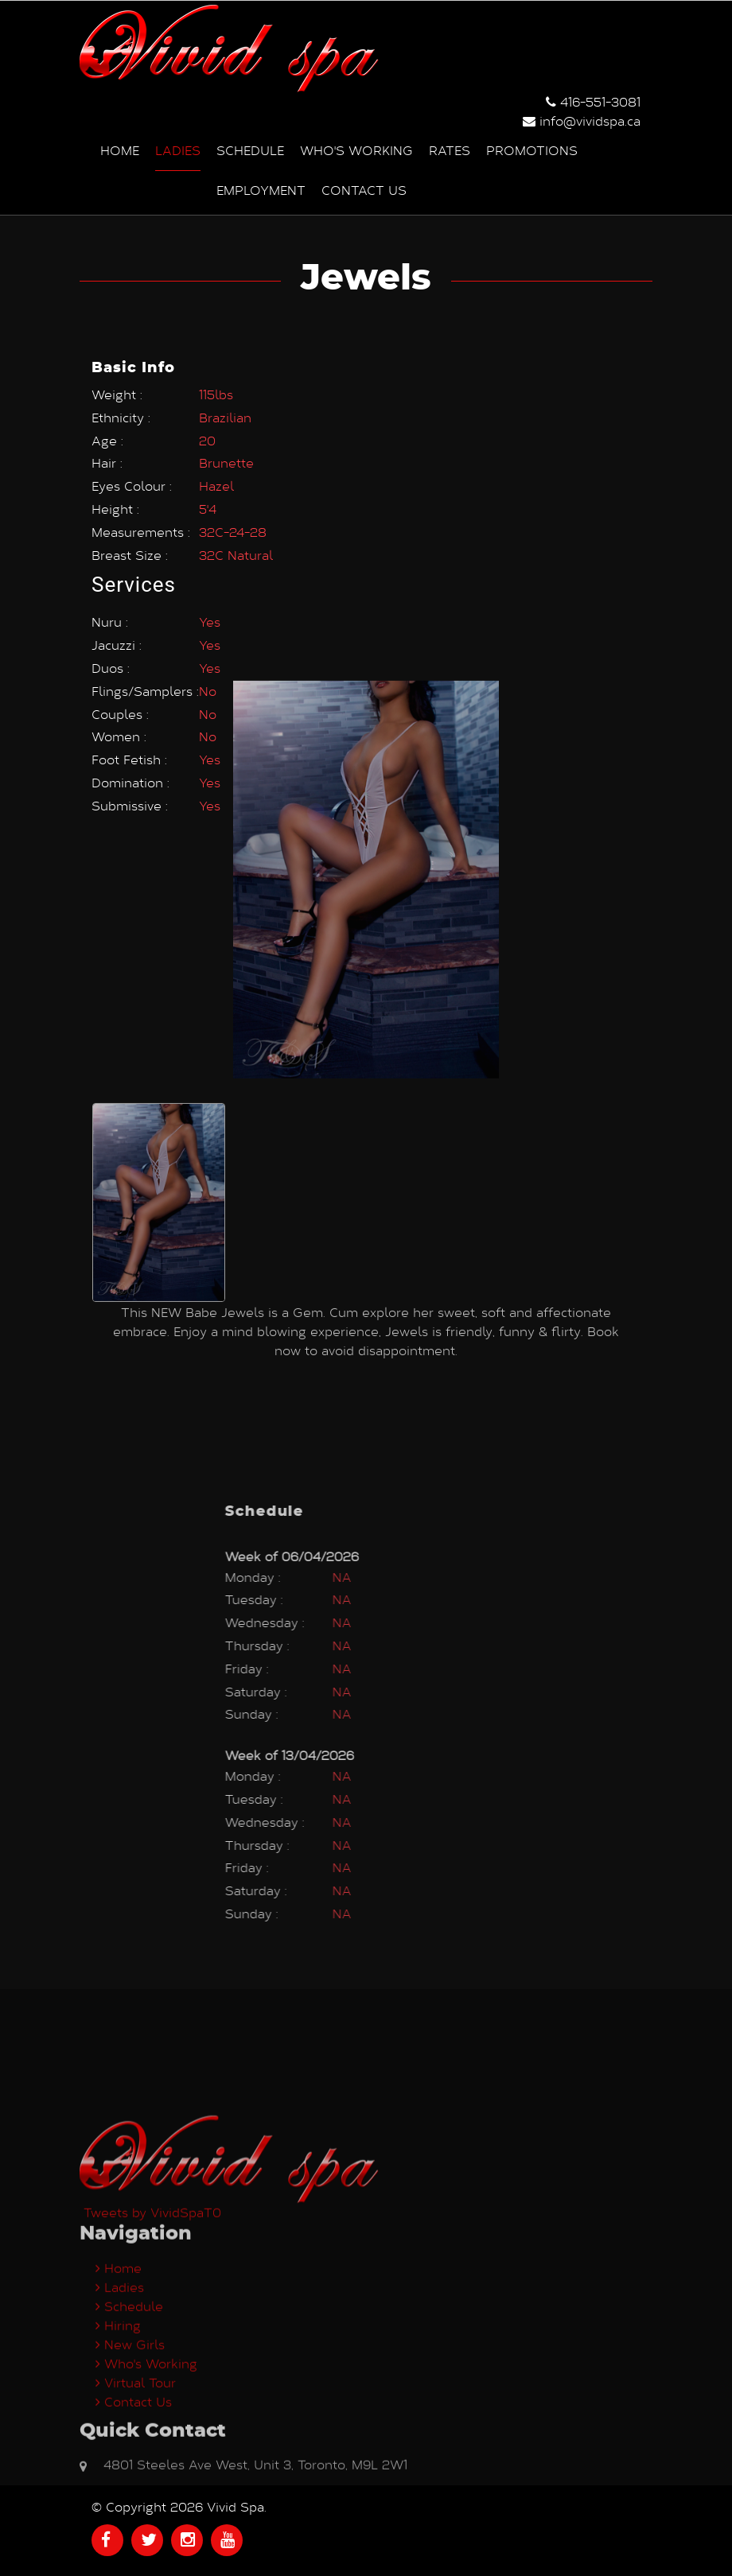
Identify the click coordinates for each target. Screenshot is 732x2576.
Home (119, 148)
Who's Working (356, 148)
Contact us (364, 188)
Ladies (178, 148)
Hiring (118, 2483)
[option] (159, 979)
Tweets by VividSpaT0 (152, 2370)
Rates (449, 148)
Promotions (532, 148)
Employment (261, 188)
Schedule (250, 148)
